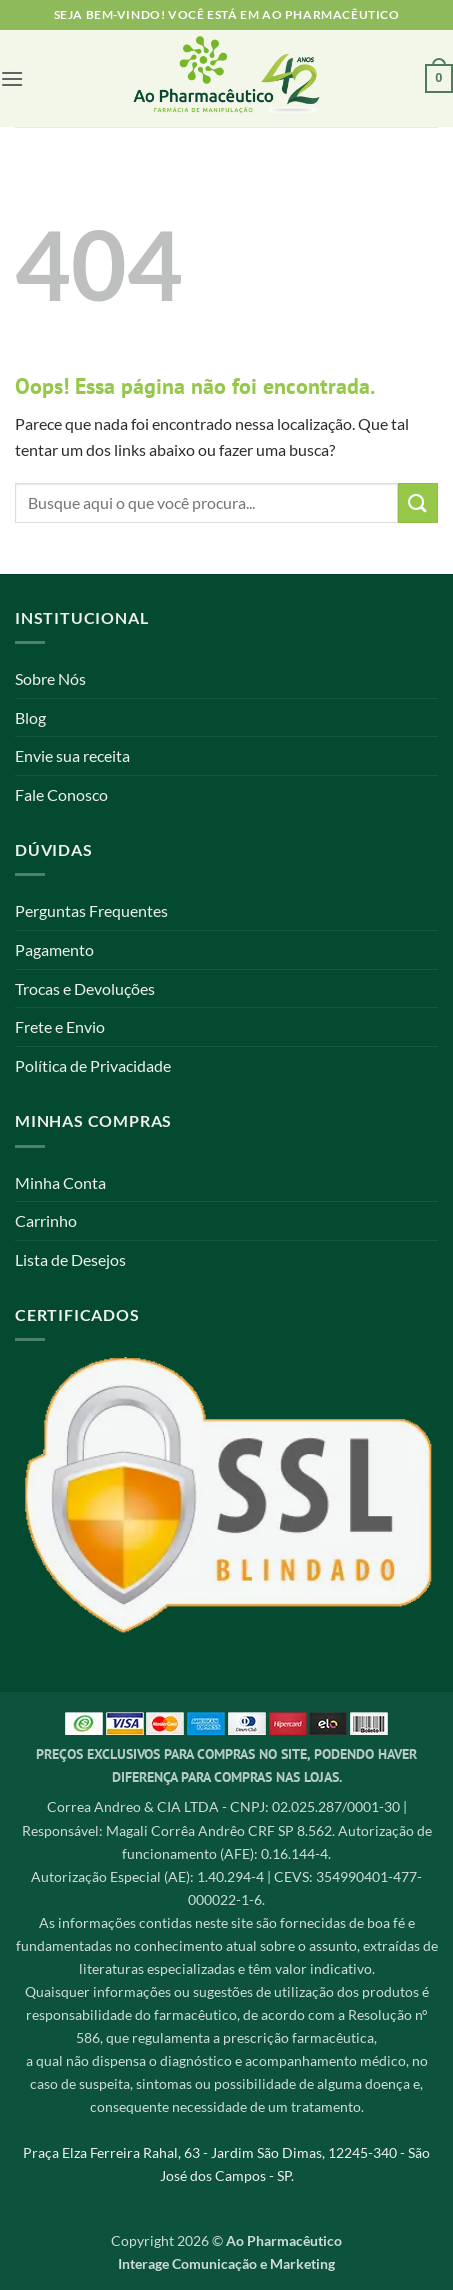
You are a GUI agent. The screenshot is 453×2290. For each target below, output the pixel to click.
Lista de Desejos (70, 1259)
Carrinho (46, 1220)
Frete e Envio (60, 1026)
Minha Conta (60, 1182)
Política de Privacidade (93, 1065)
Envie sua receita (72, 755)
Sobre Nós (50, 678)
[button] (12, 78)
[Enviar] (418, 502)
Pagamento (54, 949)
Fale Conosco (61, 794)
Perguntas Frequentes (91, 910)
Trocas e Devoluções (85, 988)
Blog (30, 717)
